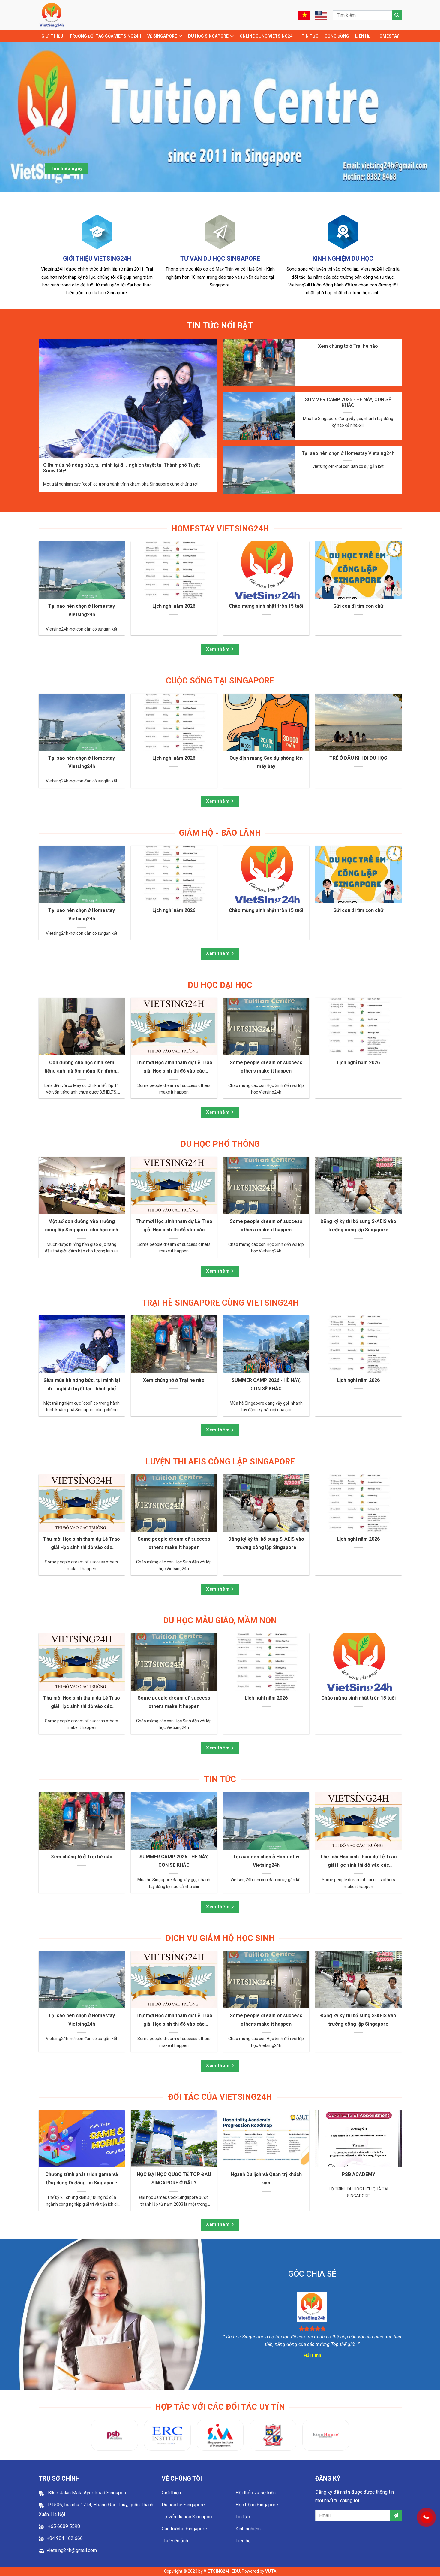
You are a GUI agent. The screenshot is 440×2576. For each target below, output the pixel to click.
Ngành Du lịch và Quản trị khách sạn (266, 2179)
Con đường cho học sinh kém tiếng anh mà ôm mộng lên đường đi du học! (81, 1067)
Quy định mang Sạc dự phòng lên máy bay (266, 762)
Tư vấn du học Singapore (188, 2517)
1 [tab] (207, 200)
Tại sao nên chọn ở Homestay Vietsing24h (348, 453)
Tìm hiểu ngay (67, 168)
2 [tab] (216, 200)
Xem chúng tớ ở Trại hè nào (348, 346)
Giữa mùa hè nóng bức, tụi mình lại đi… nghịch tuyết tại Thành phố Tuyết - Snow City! (123, 468)
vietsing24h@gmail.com (72, 2550)
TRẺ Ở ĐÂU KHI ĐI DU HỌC (358, 758)
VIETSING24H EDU (222, 2571)
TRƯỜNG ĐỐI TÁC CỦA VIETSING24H (105, 36)
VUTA (270, 2571)
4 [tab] (234, 200)
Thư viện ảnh (175, 2541)
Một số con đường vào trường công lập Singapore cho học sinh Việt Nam (81, 1226)
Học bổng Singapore (256, 2505)
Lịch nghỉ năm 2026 (173, 606)
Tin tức (310, 36)
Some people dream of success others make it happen (266, 1067)
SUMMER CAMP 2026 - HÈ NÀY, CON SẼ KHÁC (348, 402)
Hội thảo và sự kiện (255, 2493)
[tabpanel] (220, 117)
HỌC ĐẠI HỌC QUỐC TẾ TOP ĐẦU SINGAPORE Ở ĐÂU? (174, 2179)
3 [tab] (225, 200)
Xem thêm (220, 649)
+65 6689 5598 (63, 2526)
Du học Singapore (208, 36)
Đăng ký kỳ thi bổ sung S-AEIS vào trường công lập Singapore (358, 1225)
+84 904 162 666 (65, 2538)
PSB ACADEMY (358, 2174)
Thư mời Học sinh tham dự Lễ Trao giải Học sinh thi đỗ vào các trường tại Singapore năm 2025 (174, 1067)
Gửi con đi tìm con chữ (358, 606)
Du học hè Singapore (183, 2505)
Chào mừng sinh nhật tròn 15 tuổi (266, 606)
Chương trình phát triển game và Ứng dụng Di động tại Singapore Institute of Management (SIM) (81, 2179)
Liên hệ (362, 36)
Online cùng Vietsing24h (267, 36)
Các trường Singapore (184, 2529)
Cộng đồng (337, 36)
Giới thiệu (52, 36)
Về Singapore (162, 36)
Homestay (387, 36)
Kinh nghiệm (248, 2529)
